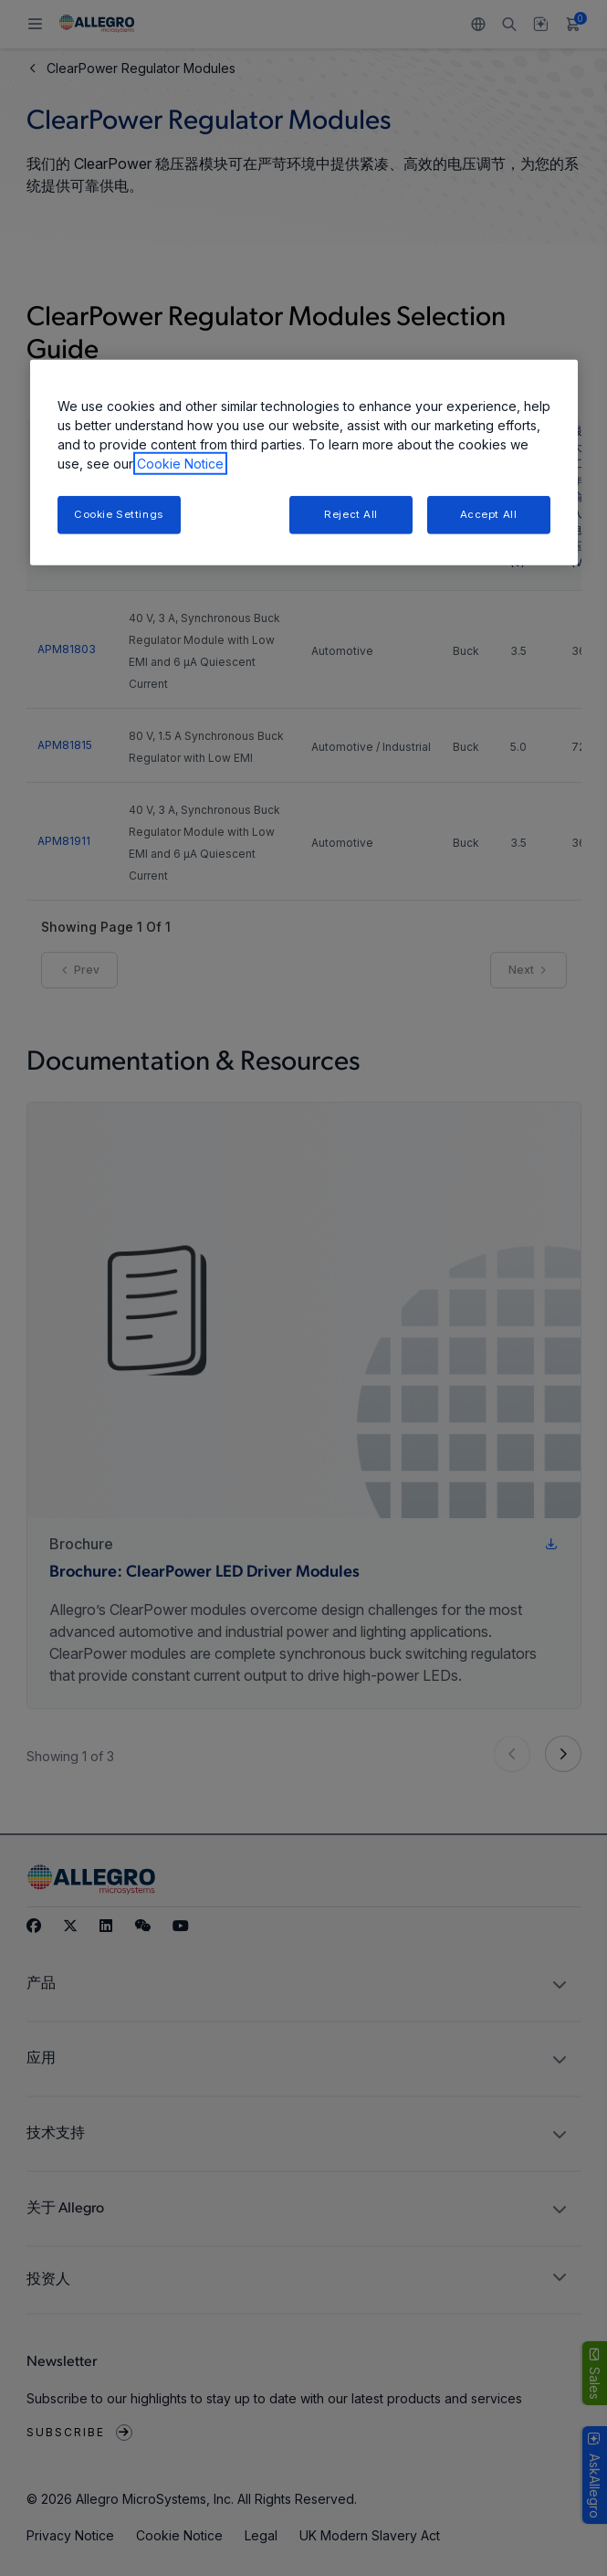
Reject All (351, 514)
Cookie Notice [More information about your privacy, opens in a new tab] (180, 463)
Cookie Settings (118, 514)
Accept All (489, 514)
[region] (304, 462)
